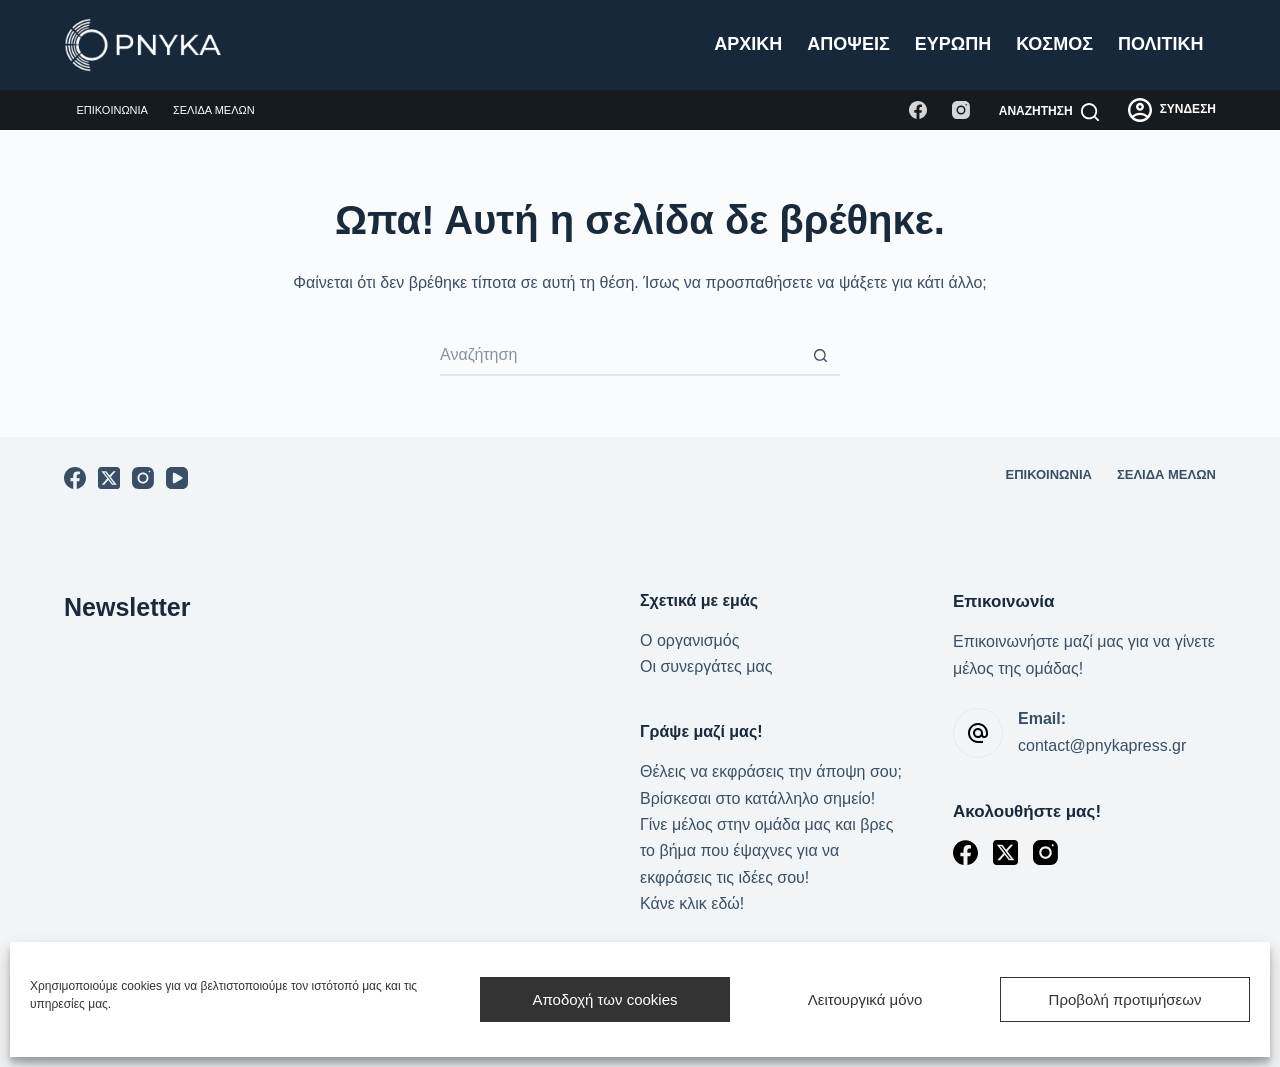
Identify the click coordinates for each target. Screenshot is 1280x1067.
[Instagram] (961, 110)
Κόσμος (1054, 44)
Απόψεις (848, 44)
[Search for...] (620, 356)
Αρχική (748, 44)
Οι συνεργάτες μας (706, 666)
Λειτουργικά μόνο (865, 999)
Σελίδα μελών (214, 110)
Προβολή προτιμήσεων (1125, 999)
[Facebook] (918, 110)
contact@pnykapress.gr (1102, 745)
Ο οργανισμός (689, 640)
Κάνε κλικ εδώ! (692, 903)
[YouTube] (177, 478)
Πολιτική (1161, 44)
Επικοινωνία (112, 110)
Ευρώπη (953, 44)
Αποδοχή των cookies (604, 999)
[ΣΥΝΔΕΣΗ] (1172, 110)
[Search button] (820, 356)
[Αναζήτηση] (1049, 112)
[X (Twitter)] (109, 478)
